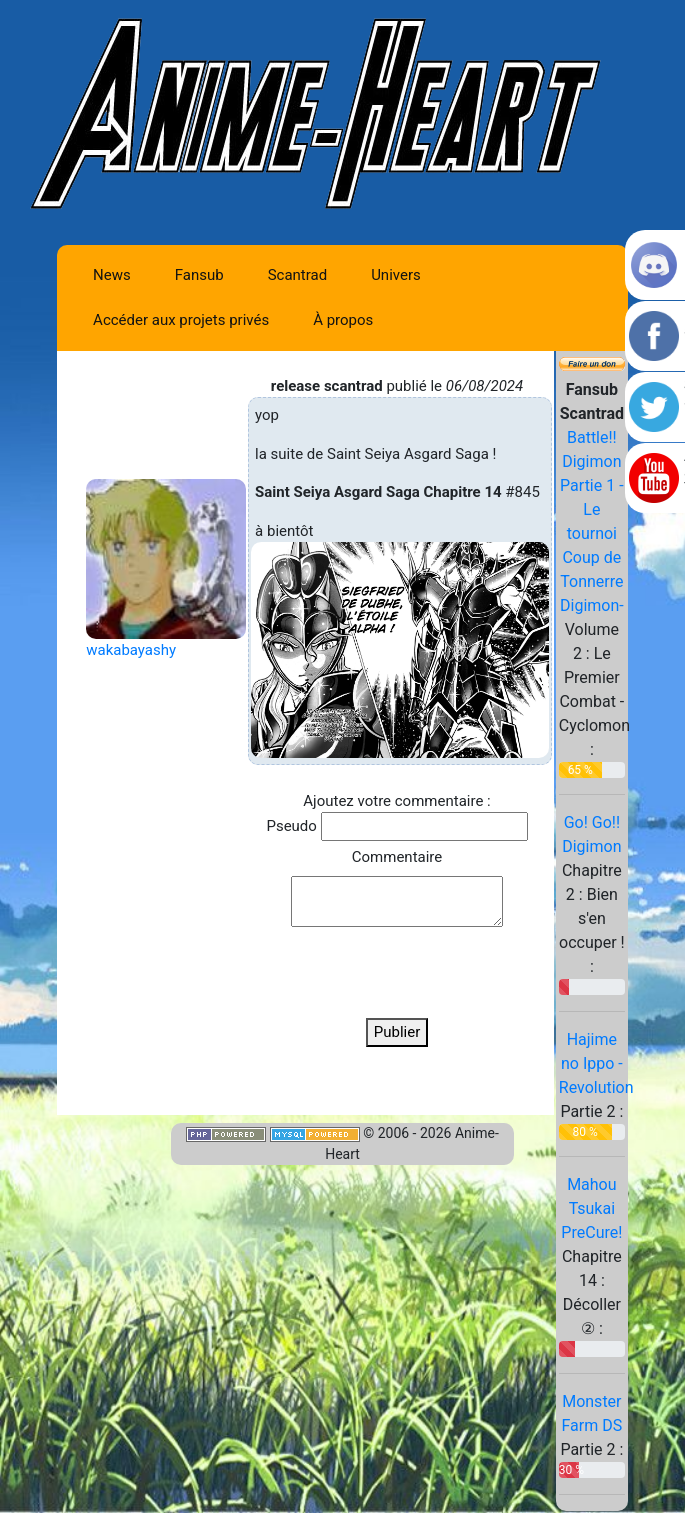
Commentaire (397, 857)
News (112, 275)
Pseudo (291, 826)
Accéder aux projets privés (181, 320)
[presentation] (397, 973)
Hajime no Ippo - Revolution (596, 1063)
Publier (397, 1032)
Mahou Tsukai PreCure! (591, 1208)
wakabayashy (131, 650)
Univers (396, 275)
